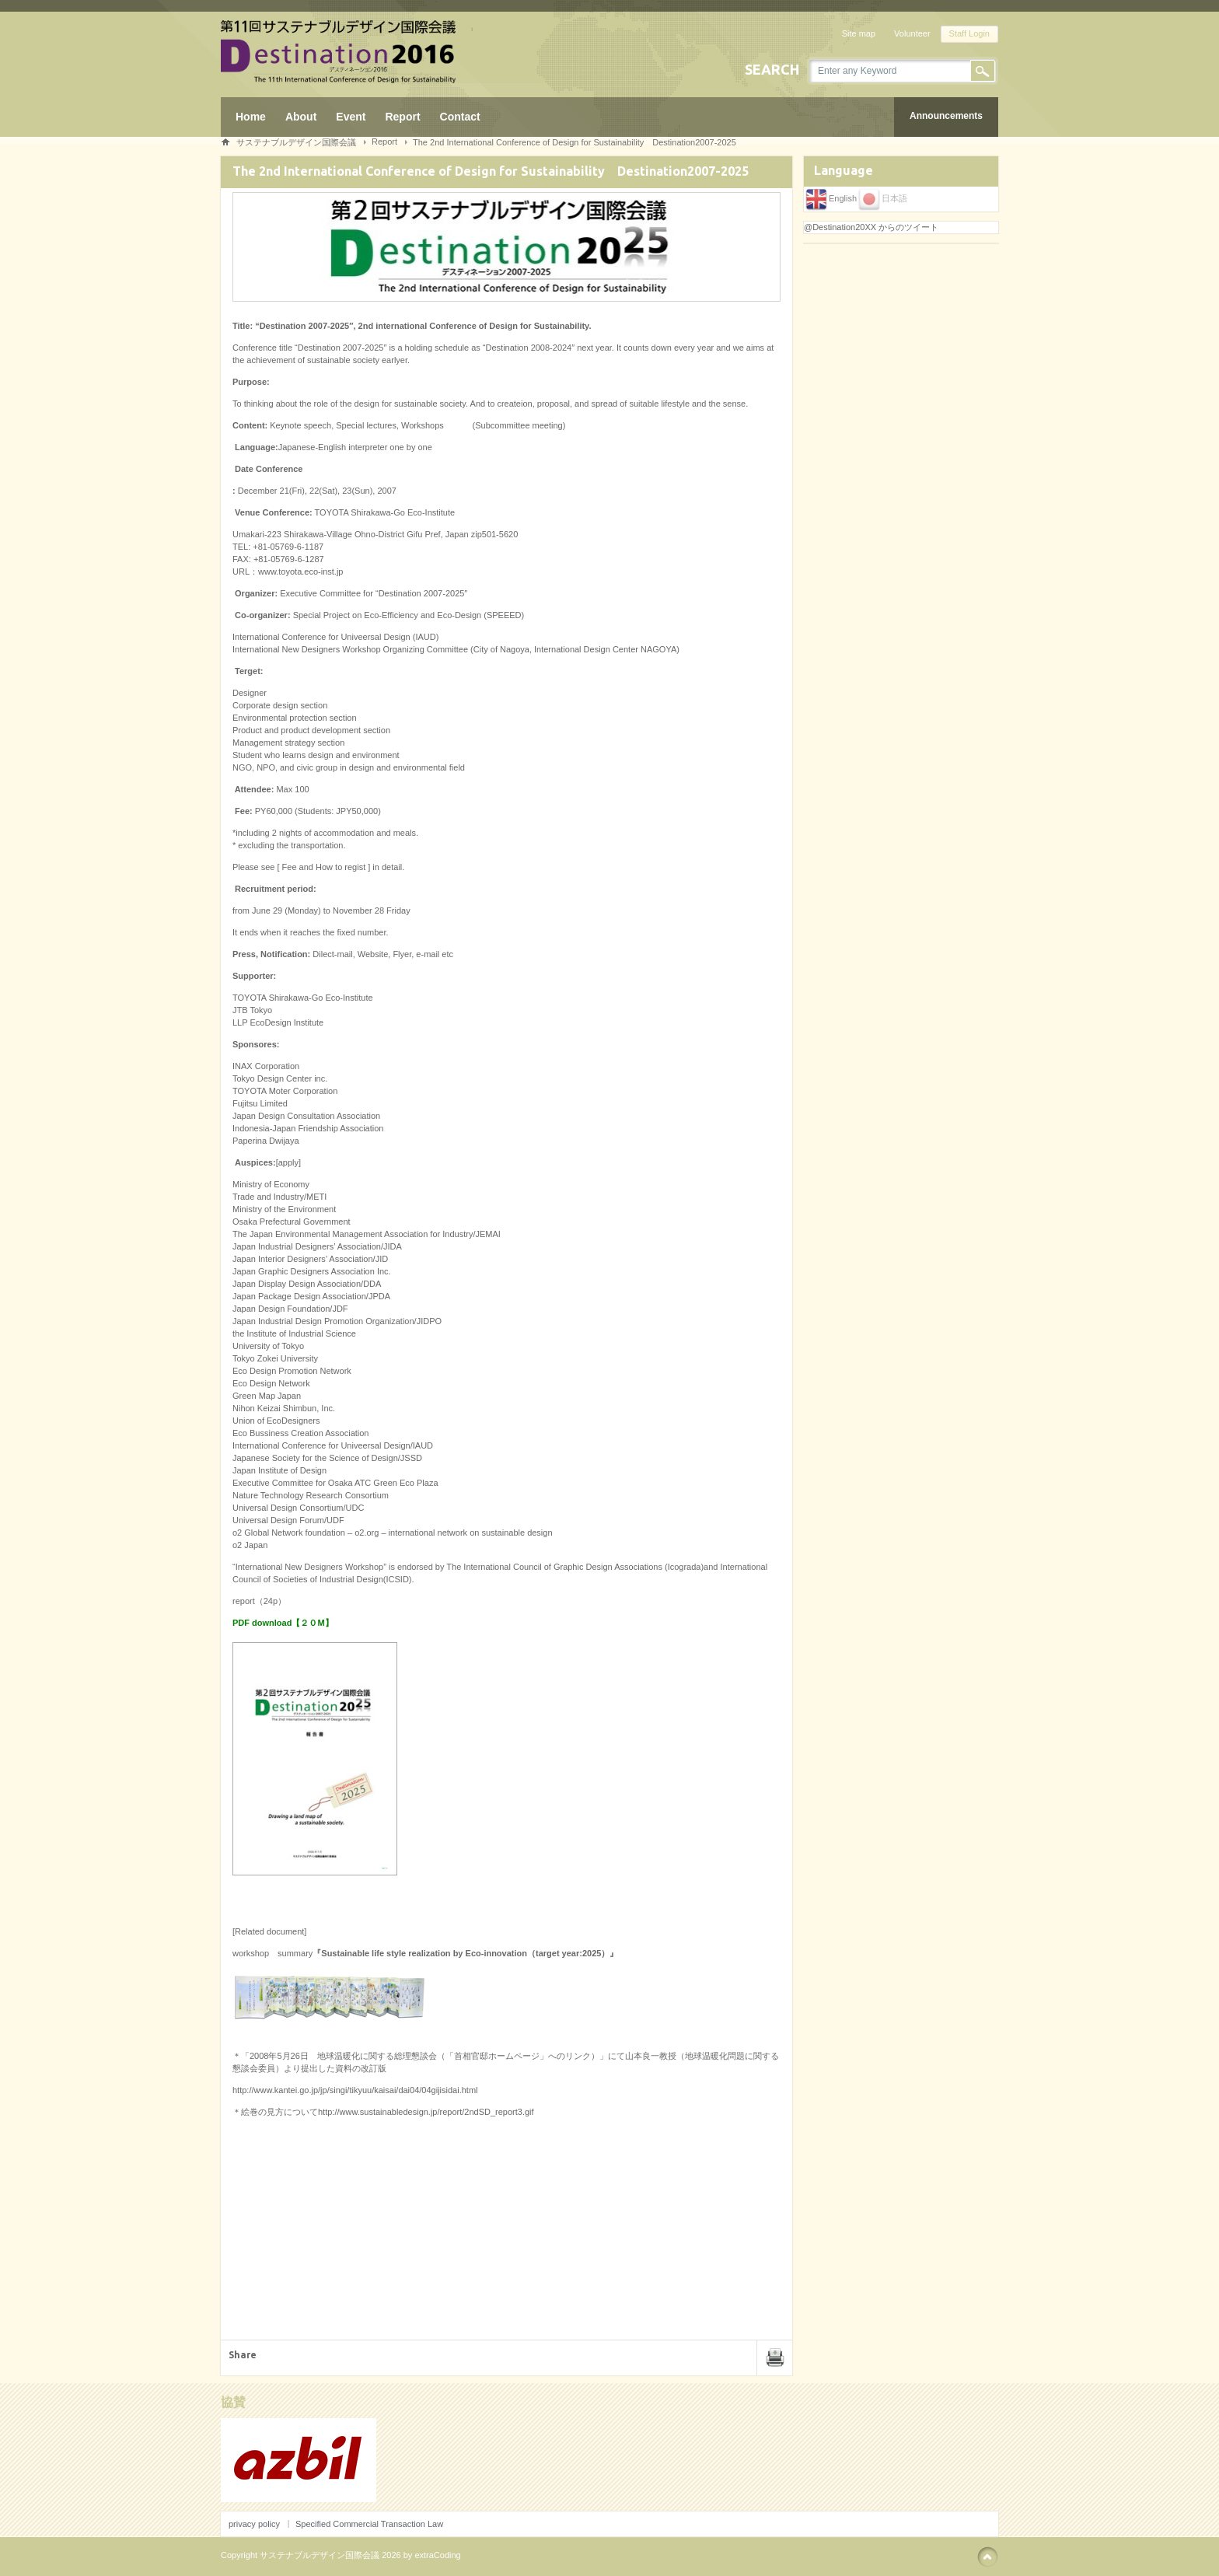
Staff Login (969, 33)
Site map (858, 33)
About (300, 116)
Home (251, 116)
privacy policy (254, 2524)
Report (402, 116)
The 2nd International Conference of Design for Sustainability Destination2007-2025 (574, 142)
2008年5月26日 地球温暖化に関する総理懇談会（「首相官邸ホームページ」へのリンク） (424, 2055)
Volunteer (912, 33)
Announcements (946, 115)
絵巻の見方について (279, 2111)
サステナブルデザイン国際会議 (296, 142)
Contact (460, 116)
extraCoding (437, 2555)
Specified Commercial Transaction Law (369, 2524)
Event (350, 116)
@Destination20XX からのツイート (871, 227)
